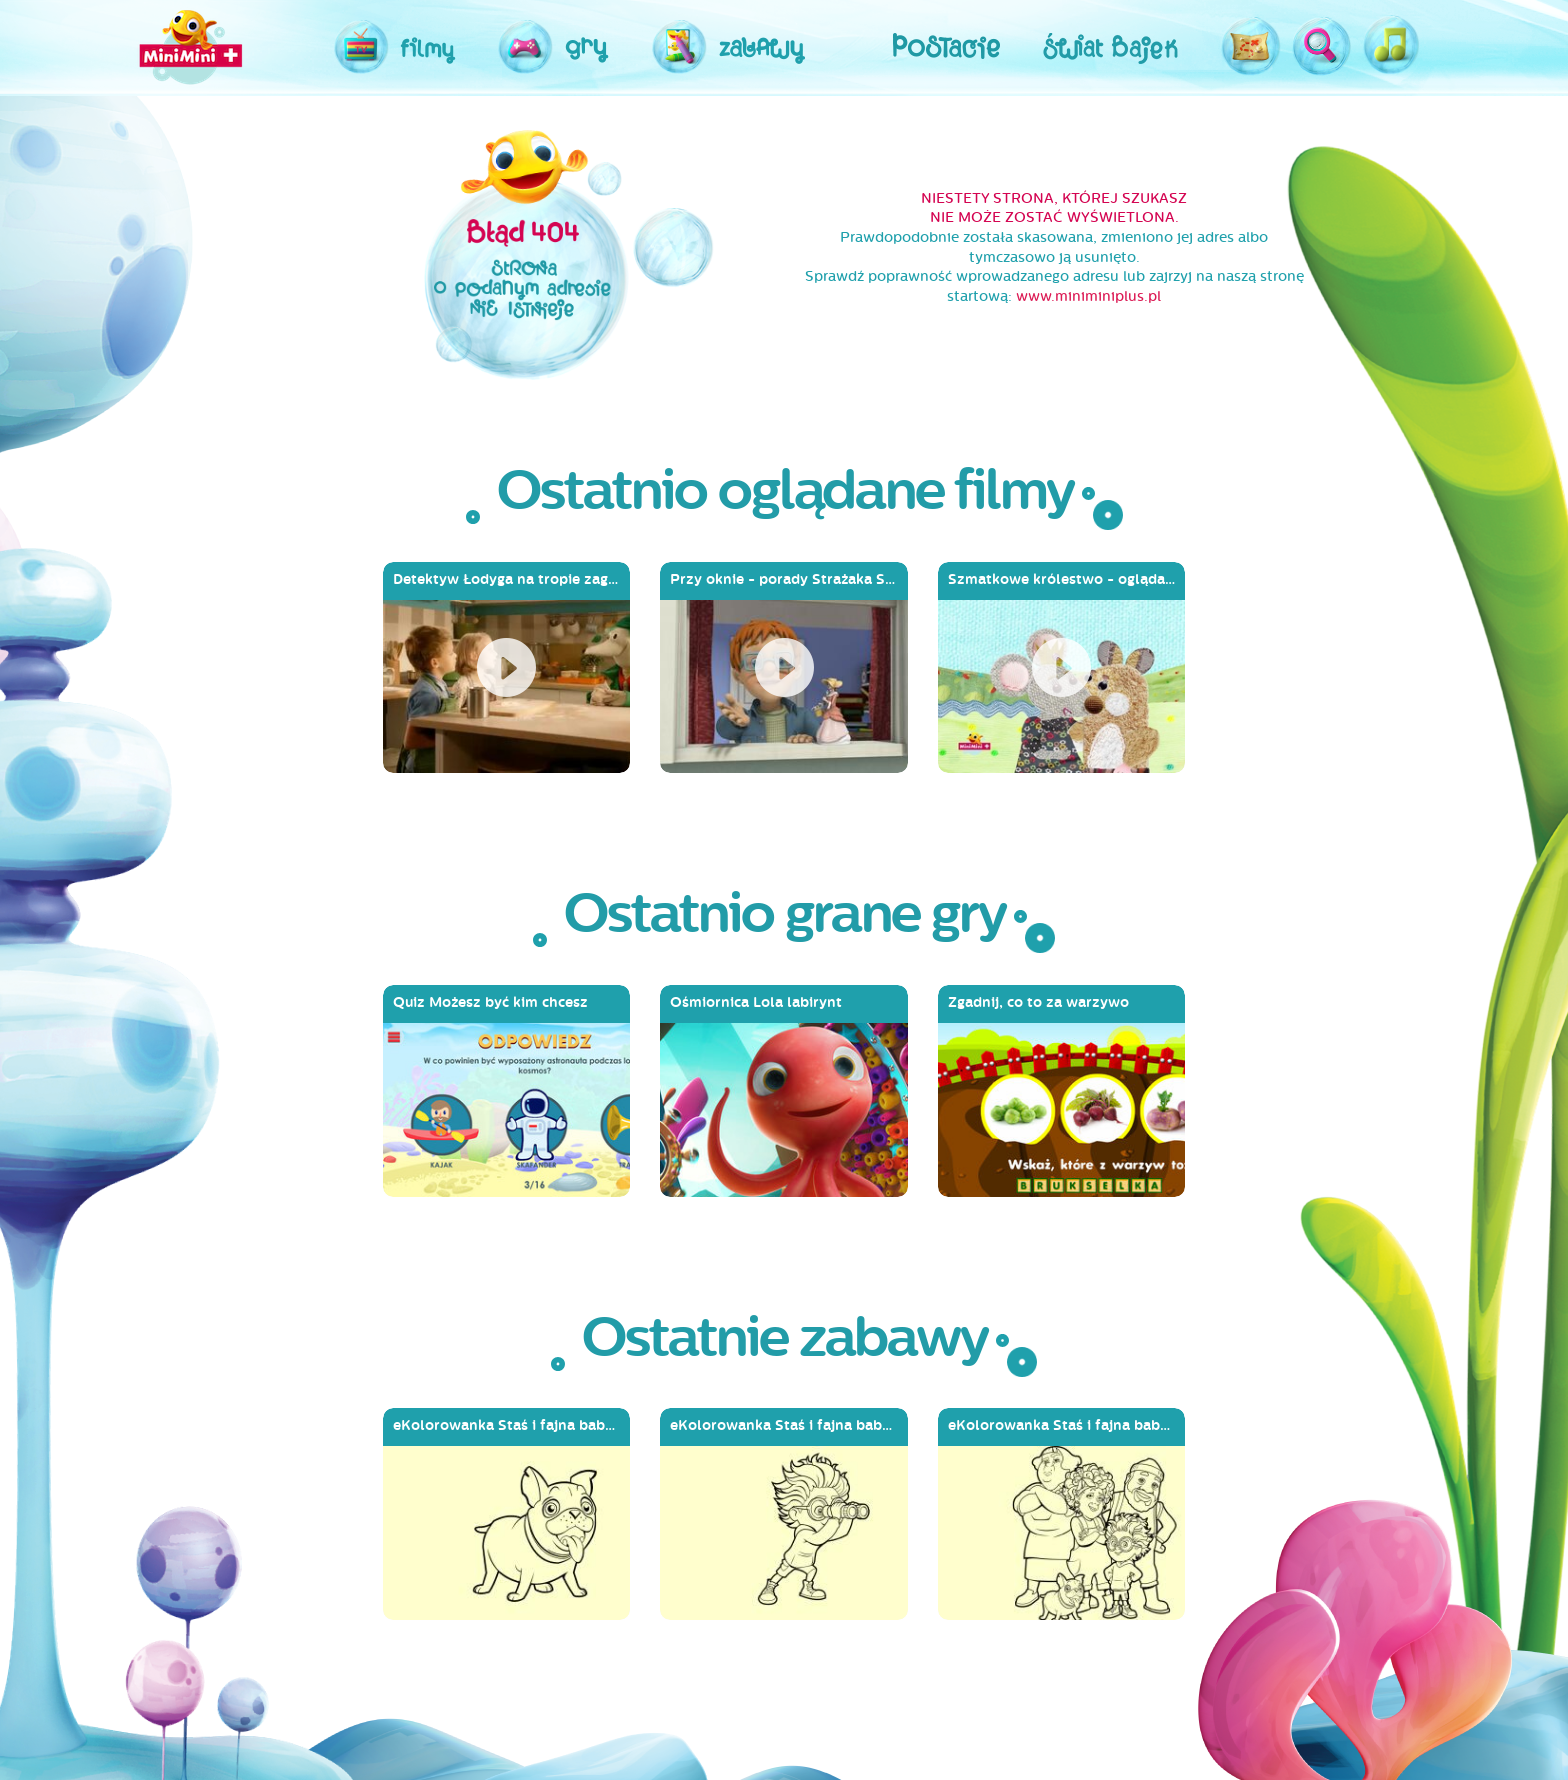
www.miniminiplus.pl (1088, 296)
